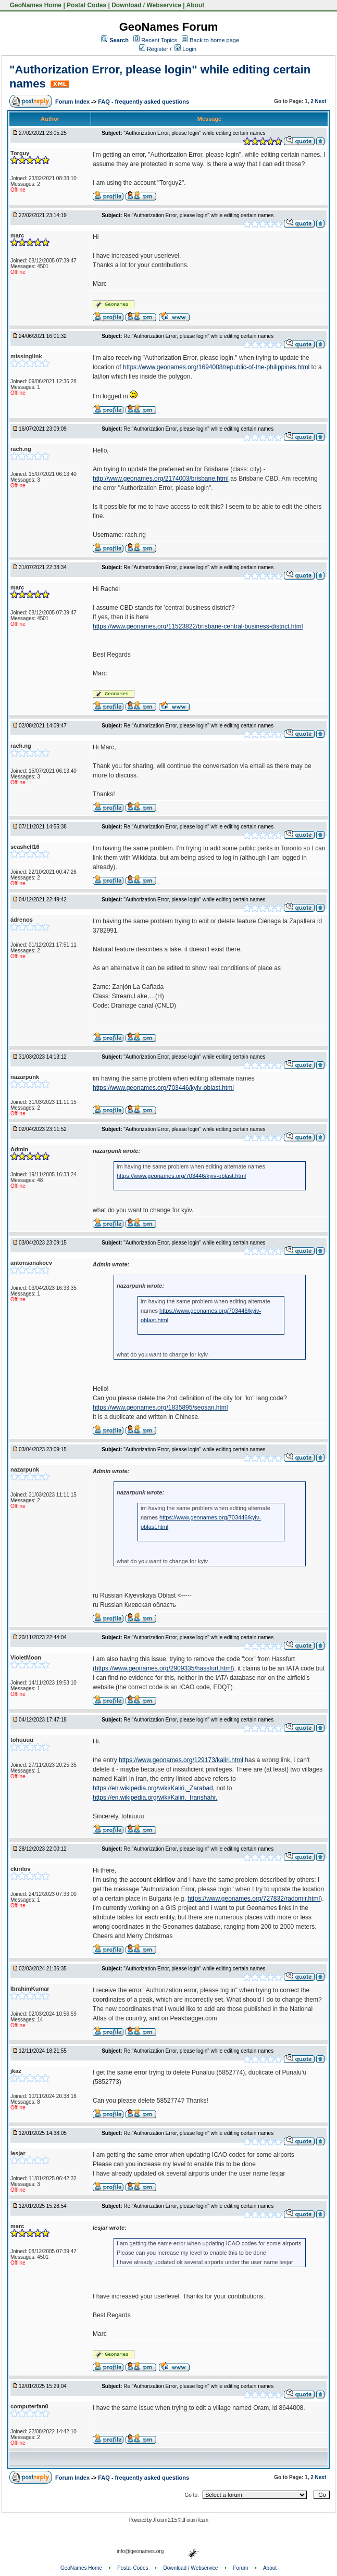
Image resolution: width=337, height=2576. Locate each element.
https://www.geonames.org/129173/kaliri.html (181, 1760)
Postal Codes (86, 5)
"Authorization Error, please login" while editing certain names (194, 133)
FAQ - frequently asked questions (143, 101)
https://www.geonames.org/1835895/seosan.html (160, 1407)
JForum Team (195, 2520)
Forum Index (73, 101)
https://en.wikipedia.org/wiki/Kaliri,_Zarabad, (154, 1788)
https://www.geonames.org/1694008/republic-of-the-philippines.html (216, 367)
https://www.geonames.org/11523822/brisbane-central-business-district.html (198, 626)
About (195, 5)
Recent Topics (159, 40)
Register (153, 49)
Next (321, 101)
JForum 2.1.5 (165, 2520)
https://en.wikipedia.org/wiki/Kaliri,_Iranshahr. (155, 1797)
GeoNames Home (34, 5)
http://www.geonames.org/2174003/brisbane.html (161, 478)
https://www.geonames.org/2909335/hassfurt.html (163, 1668)
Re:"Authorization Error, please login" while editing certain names (198, 215)
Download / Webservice (146, 5)
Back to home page (214, 40)
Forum (240, 2568)
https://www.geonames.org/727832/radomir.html (254, 1898)
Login (185, 49)
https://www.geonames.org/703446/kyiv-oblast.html (163, 1087)
